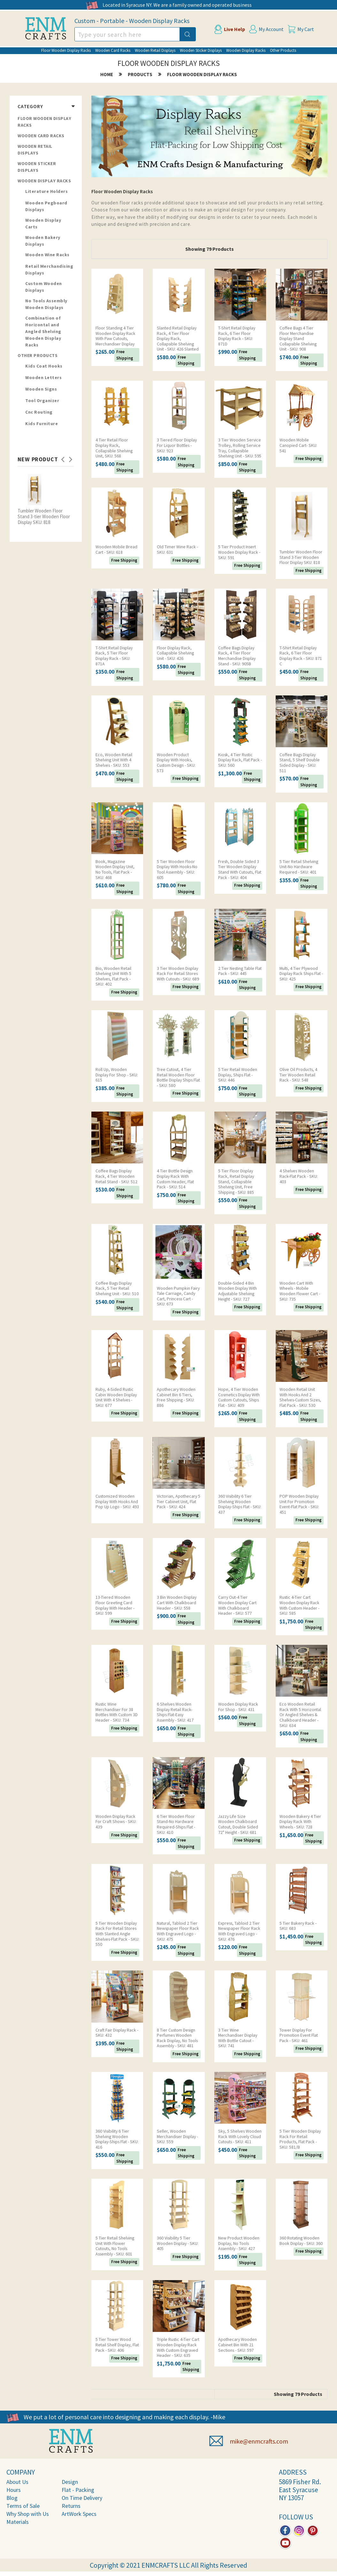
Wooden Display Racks (245, 50)
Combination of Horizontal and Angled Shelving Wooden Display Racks (43, 331)
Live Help (234, 29)
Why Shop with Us (27, 2513)
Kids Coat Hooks (44, 366)
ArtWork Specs (79, 2513)
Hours (13, 2489)
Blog (12, 2497)
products (140, 74)
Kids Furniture (41, 423)
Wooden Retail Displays (155, 50)
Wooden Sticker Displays (201, 50)
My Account (271, 29)
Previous (62, 457)
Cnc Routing (39, 412)
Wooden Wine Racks (47, 255)
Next (70, 457)
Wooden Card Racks (112, 50)
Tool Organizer (42, 400)
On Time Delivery (82, 2497)
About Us (17, 2481)
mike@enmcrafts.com (259, 2441)
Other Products (283, 50)
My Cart (305, 29)
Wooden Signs (41, 389)
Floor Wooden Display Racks (66, 50)
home (106, 74)
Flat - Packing (78, 2489)
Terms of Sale (23, 2505)
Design (70, 2481)
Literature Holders (46, 191)
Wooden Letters (43, 377)
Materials (17, 2521)
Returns (71, 2505)
